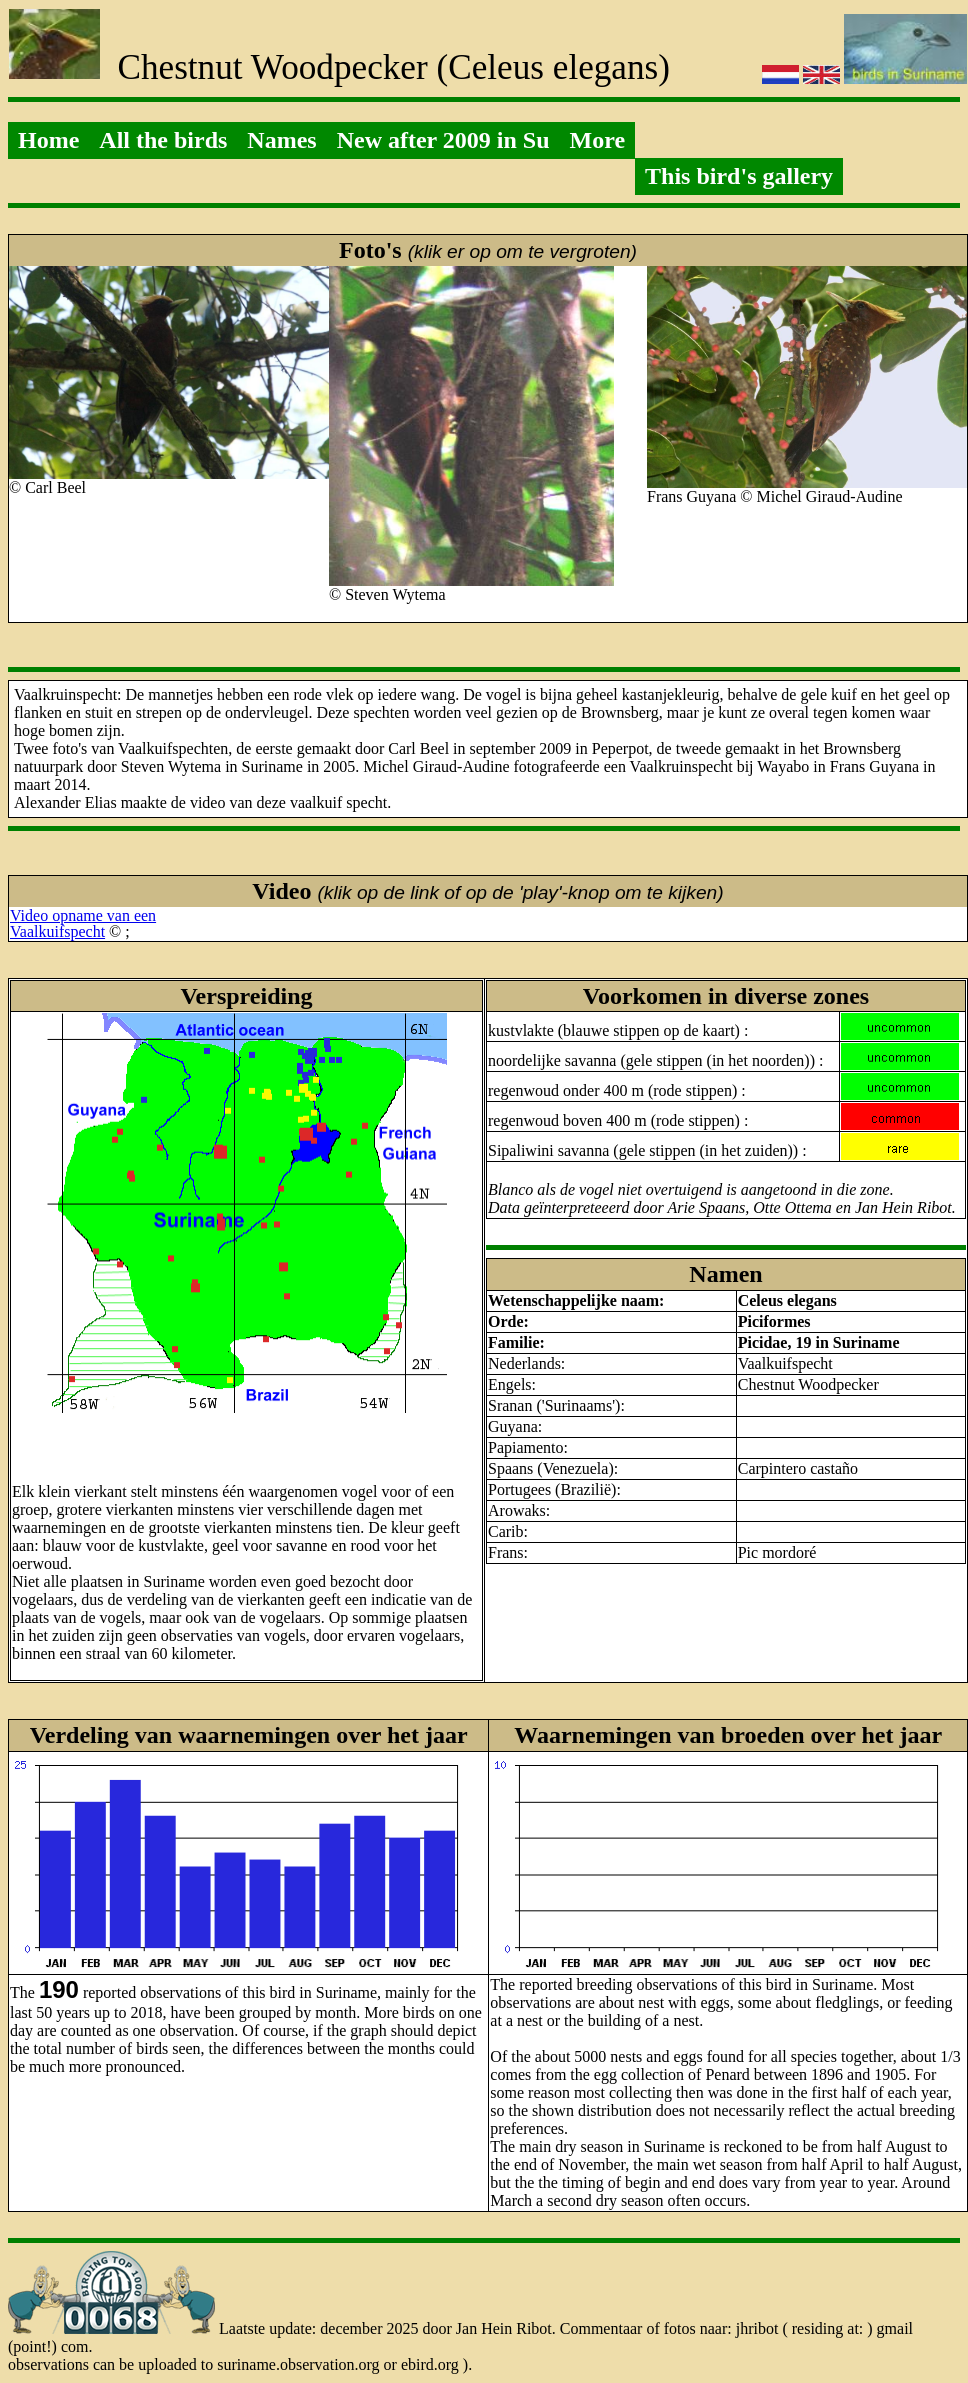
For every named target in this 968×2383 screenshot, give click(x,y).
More (598, 140)
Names (281, 140)
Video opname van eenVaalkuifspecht (83, 923)
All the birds (163, 140)
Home (48, 140)
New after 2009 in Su (443, 140)
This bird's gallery (739, 176)
